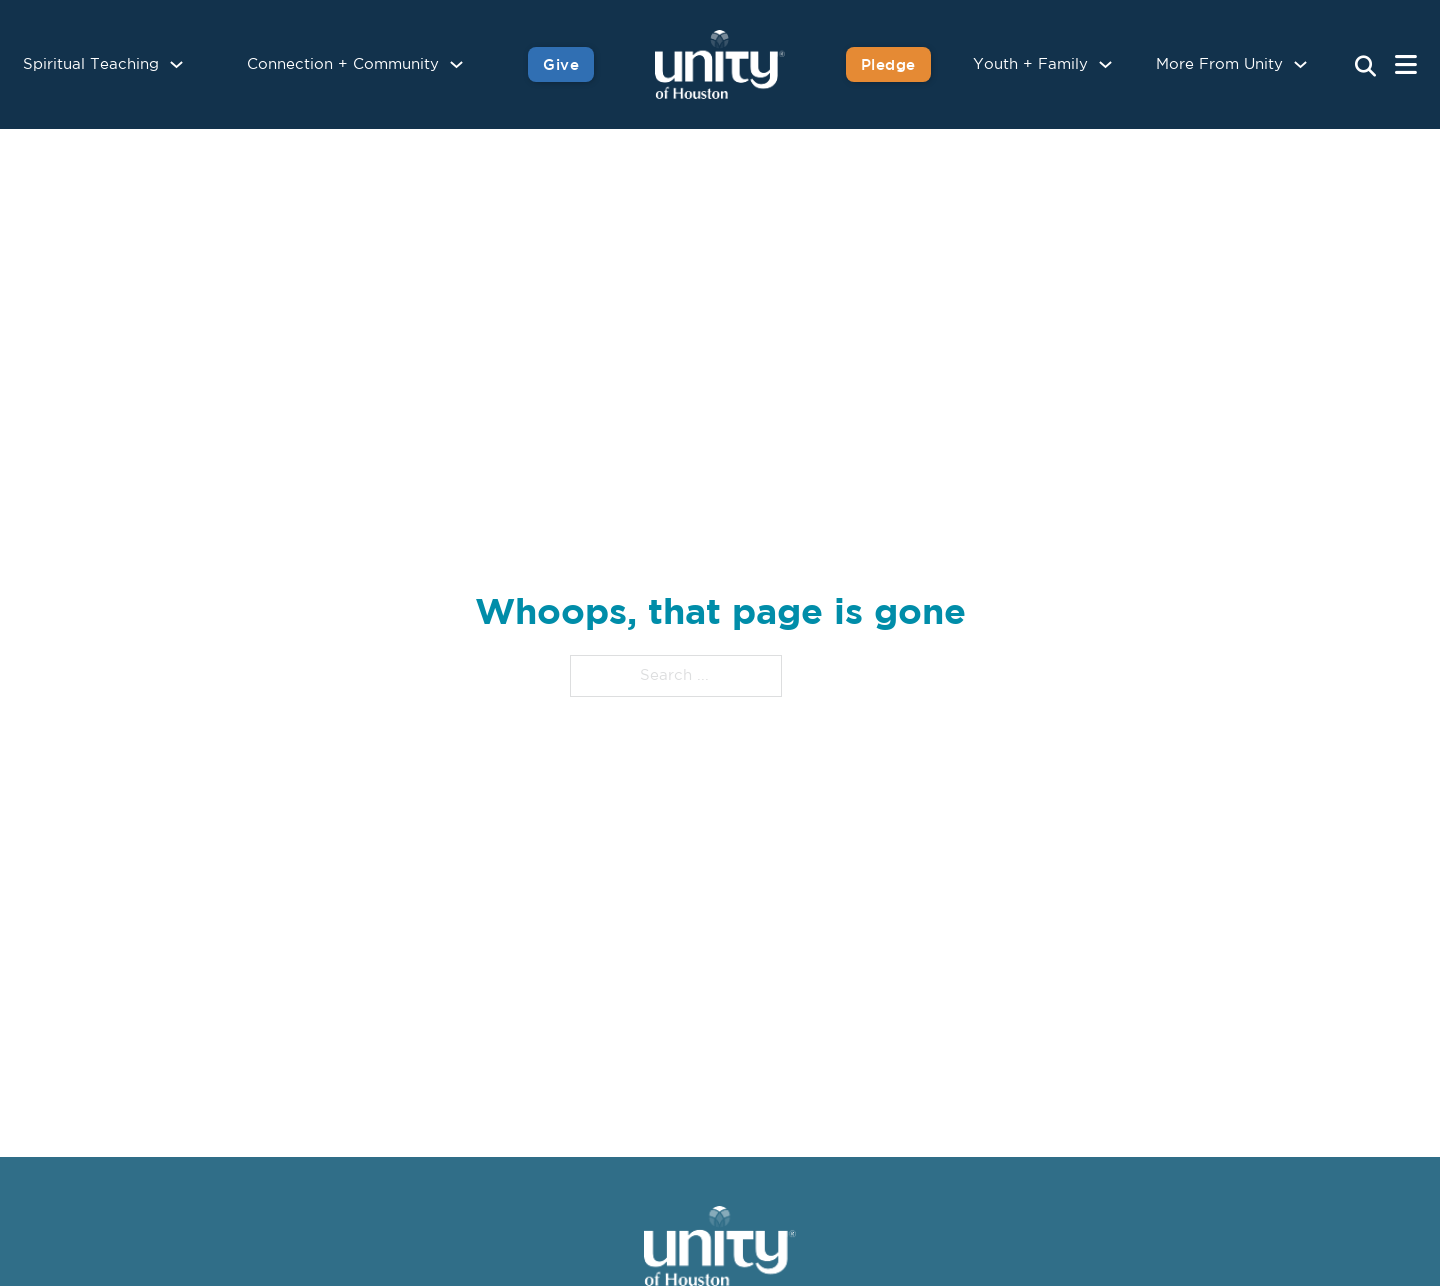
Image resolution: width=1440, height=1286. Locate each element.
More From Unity (1219, 64)
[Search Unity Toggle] (1365, 67)
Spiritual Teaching (91, 64)
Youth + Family (1030, 64)
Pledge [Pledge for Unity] (888, 64)
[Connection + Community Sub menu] (456, 64)
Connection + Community (343, 64)
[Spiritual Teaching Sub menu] (176, 64)
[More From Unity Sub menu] (1300, 64)
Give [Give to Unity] (561, 64)
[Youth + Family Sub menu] (1105, 64)
